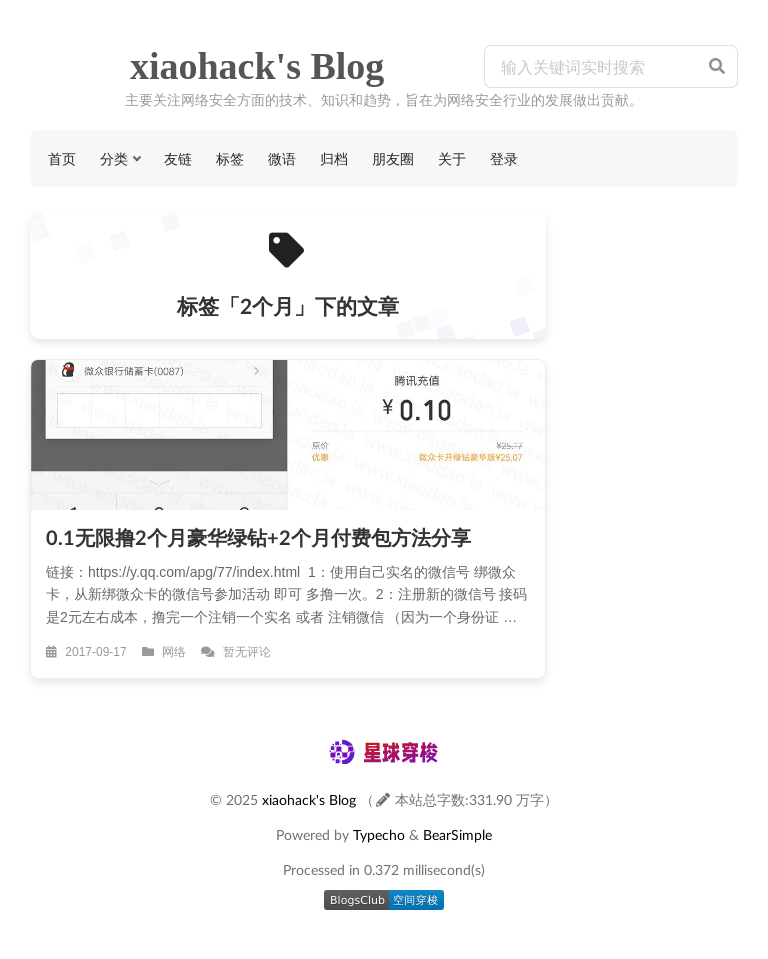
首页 (62, 158)
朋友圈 (393, 158)
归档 (334, 158)
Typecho (379, 834)
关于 (452, 158)
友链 (178, 158)
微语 (282, 158)
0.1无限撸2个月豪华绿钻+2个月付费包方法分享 (258, 537)
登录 (504, 158)
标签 (230, 158)
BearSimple (457, 834)
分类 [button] (114, 158)
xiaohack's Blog (257, 66)
